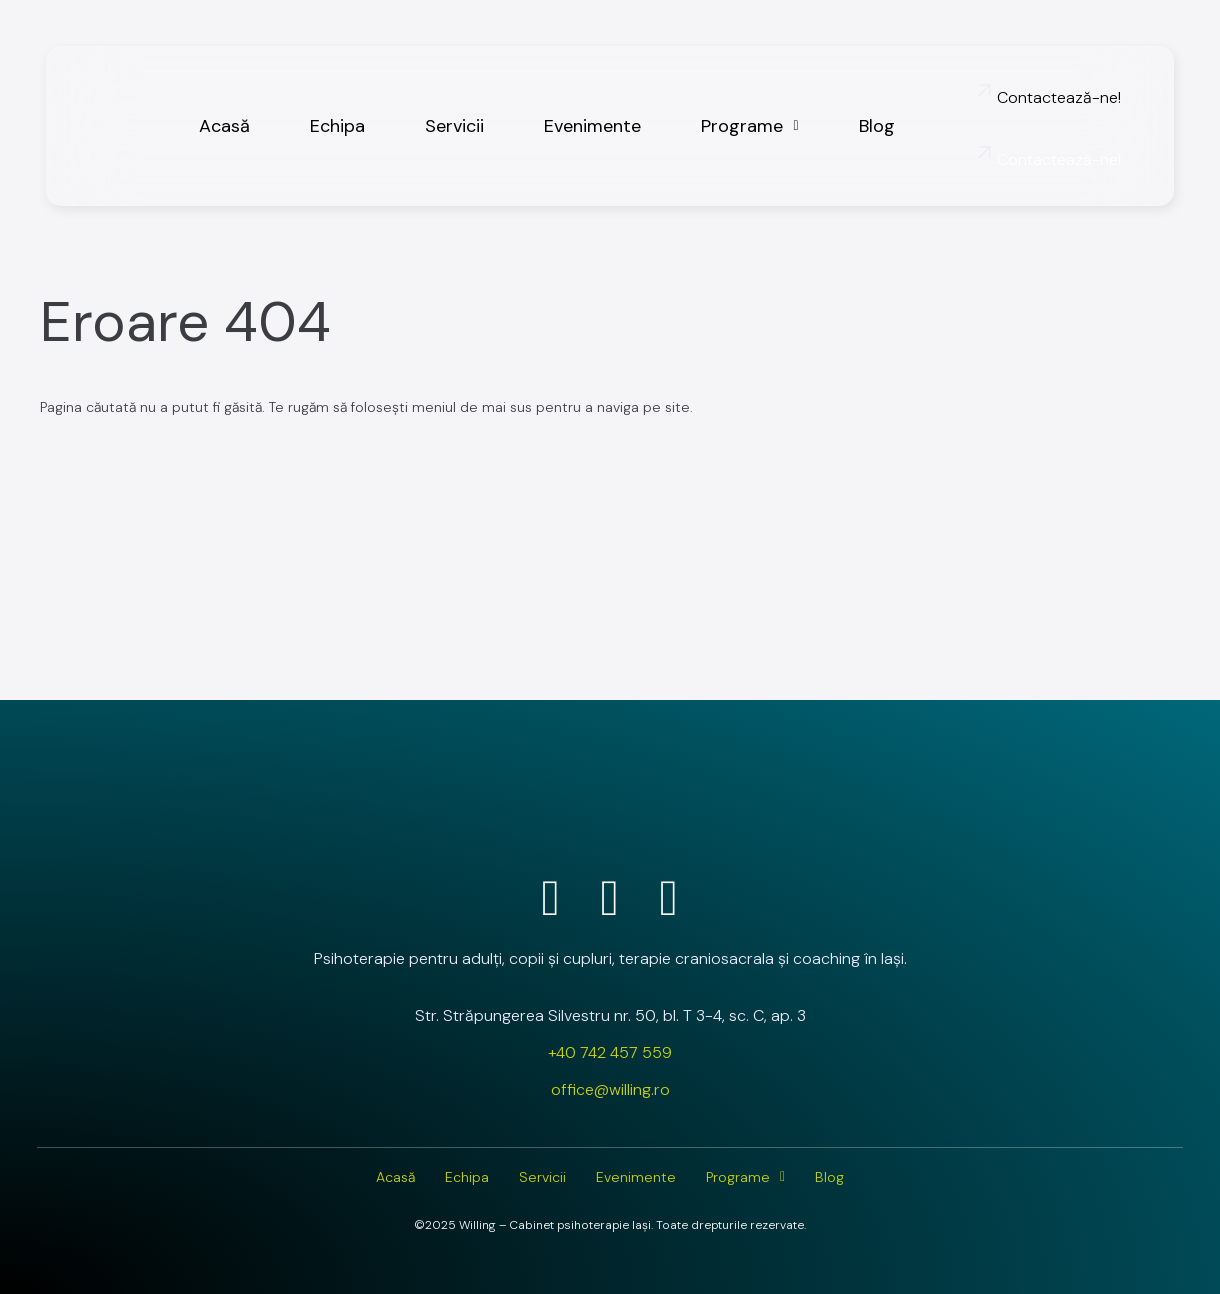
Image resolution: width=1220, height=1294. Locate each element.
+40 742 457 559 (610, 1052)
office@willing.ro (610, 1089)
